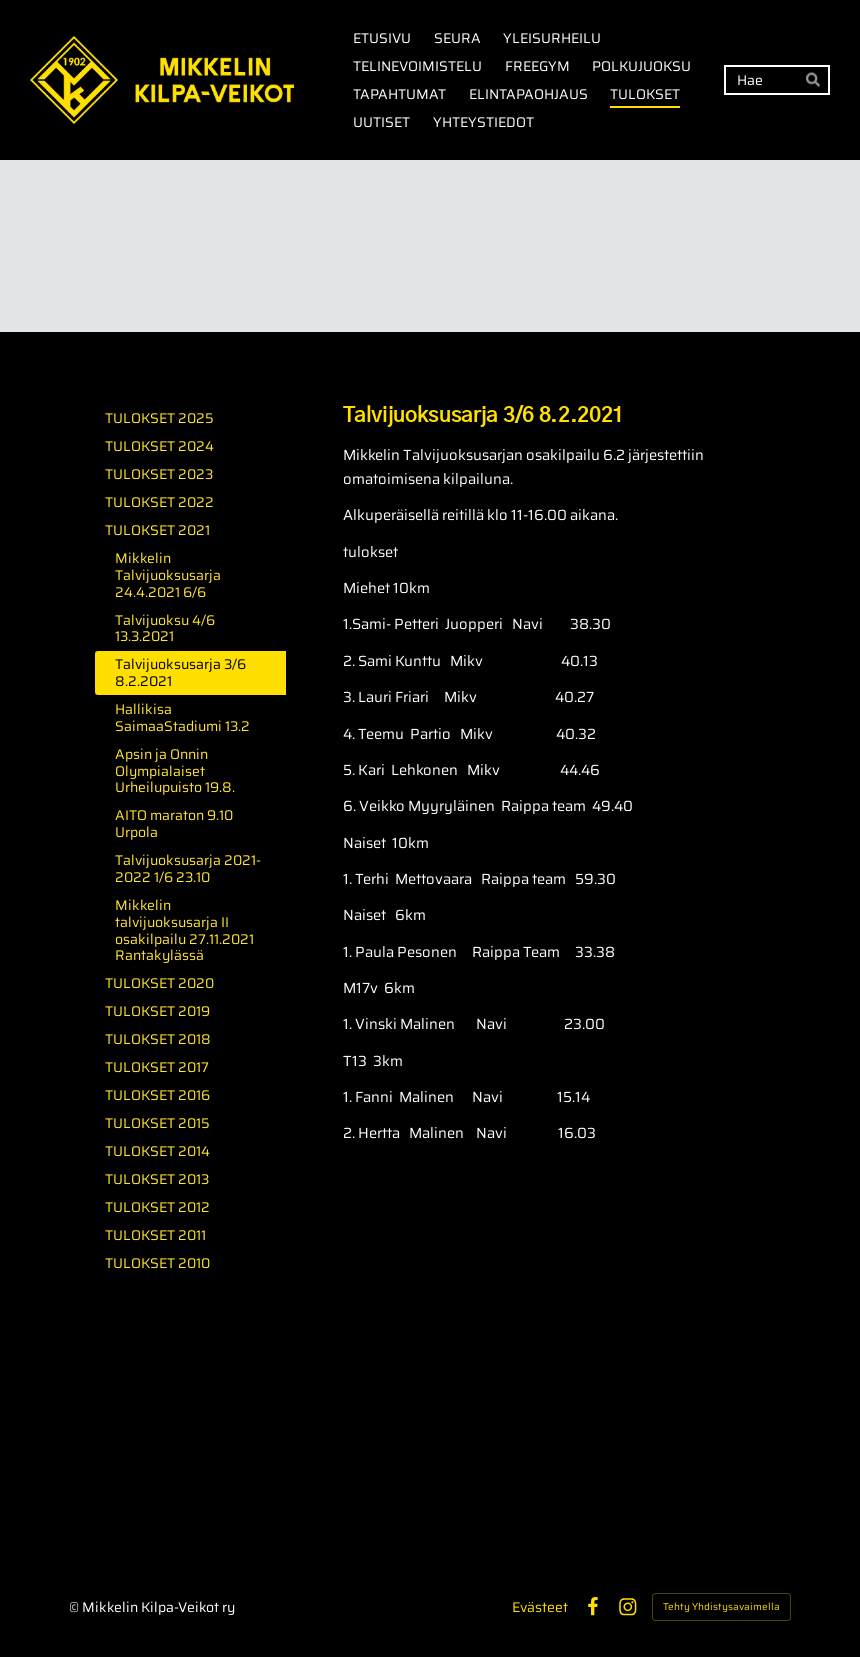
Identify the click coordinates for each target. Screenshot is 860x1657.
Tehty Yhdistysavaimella (721, 1606)
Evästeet (540, 1607)
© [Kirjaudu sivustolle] (75, 1607)
